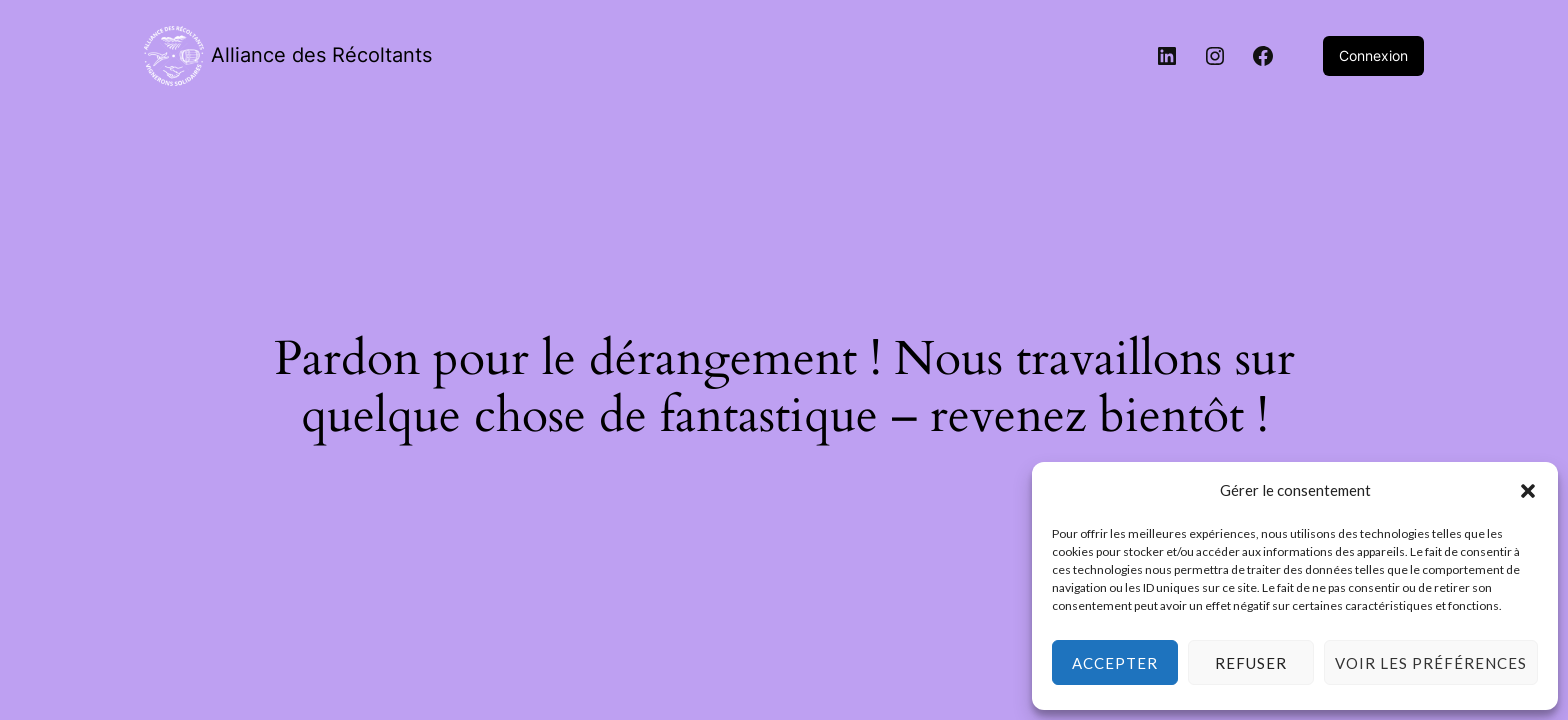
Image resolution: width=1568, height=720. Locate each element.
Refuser (1251, 663)
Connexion (1373, 55)
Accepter (1115, 663)
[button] (1528, 491)
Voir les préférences (1431, 663)
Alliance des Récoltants (321, 55)
